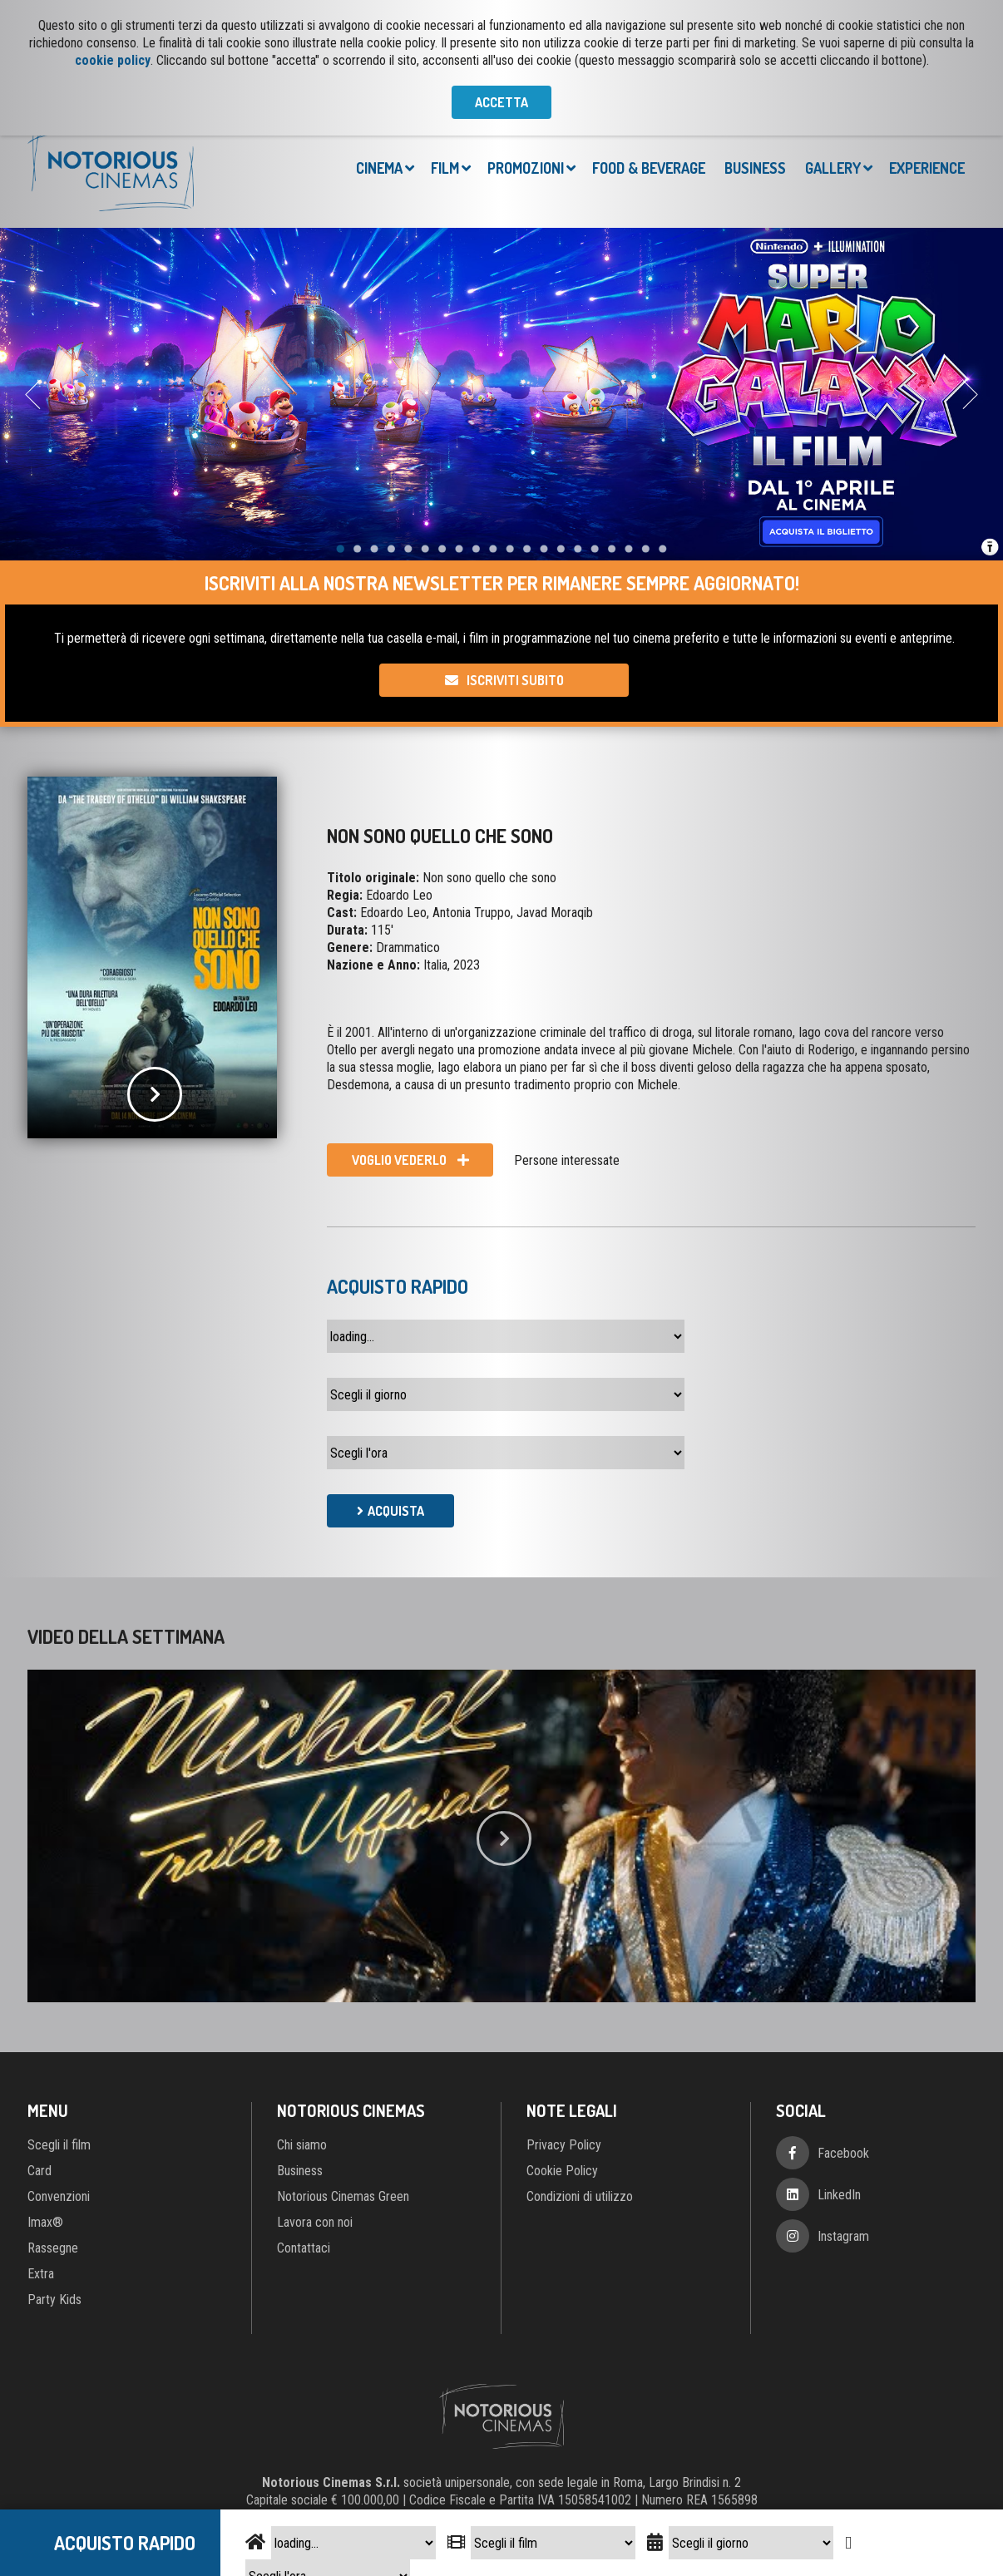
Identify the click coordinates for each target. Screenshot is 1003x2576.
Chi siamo (302, 2145)
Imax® (45, 2222)
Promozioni (525, 168)
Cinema (379, 168)
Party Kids (54, 2299)
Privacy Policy (563, 2145)
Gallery (833, 168)
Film (445, 168)
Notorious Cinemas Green (343, 2196)
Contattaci (303, 2248)
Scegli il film (59, 2145)
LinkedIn (839, 2195)
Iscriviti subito (515, 680)
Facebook (843, 2153)
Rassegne (52, 2248)
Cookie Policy (562, 2171)
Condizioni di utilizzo (579, 2196)
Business (755, 168)
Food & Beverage (648, 168)
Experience (927, 168)
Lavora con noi (315, 2222)
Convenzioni (58, 2196)
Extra (40, 2274)
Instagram (843, 2236)
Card (39, 2171)
